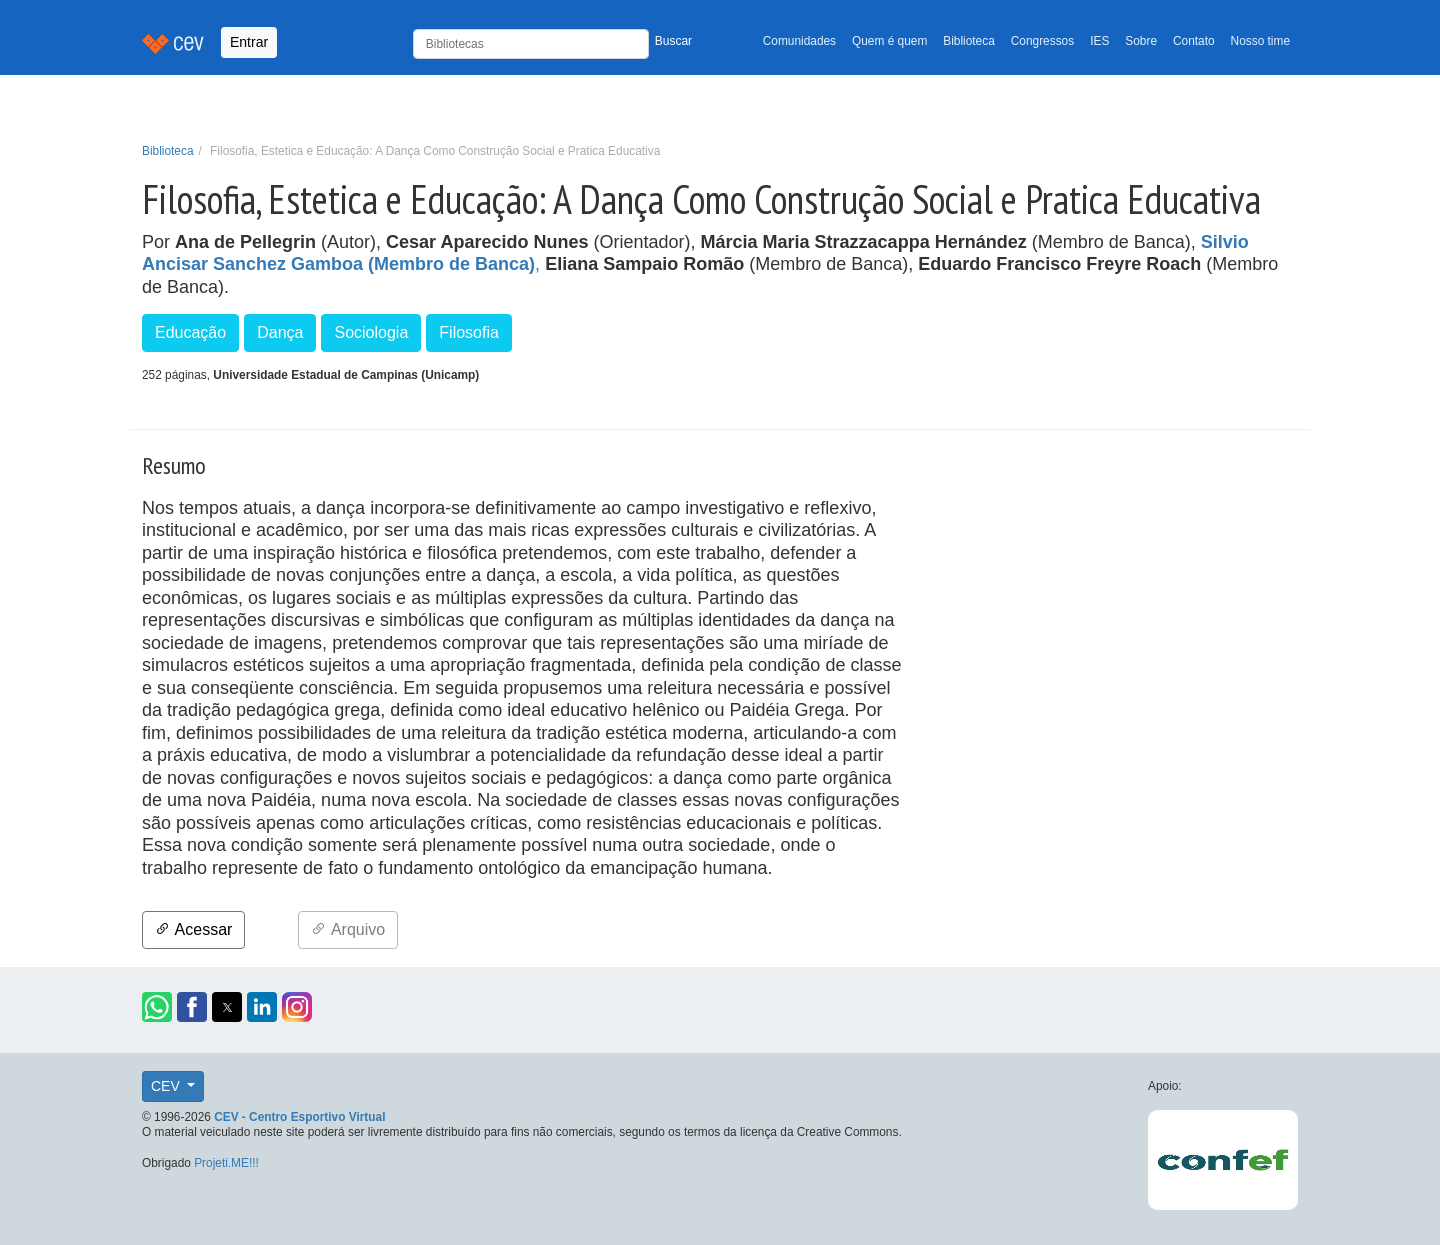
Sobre (1141, 41)
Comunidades (799, 41)
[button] (157, 1007)
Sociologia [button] (371, 332)
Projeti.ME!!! (226, 1163)
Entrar (249, 42)
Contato (1194, 41)
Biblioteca (969, 41)
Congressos (1042, 41)
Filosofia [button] (469, 332)
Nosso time (1260, 41)
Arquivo (348, 929)
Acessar (193, 929)
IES (1099, 41)
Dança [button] (280, 332)
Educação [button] (190, 332)
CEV (167, 1086)
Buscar (673, 41)
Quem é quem (889, 41)
